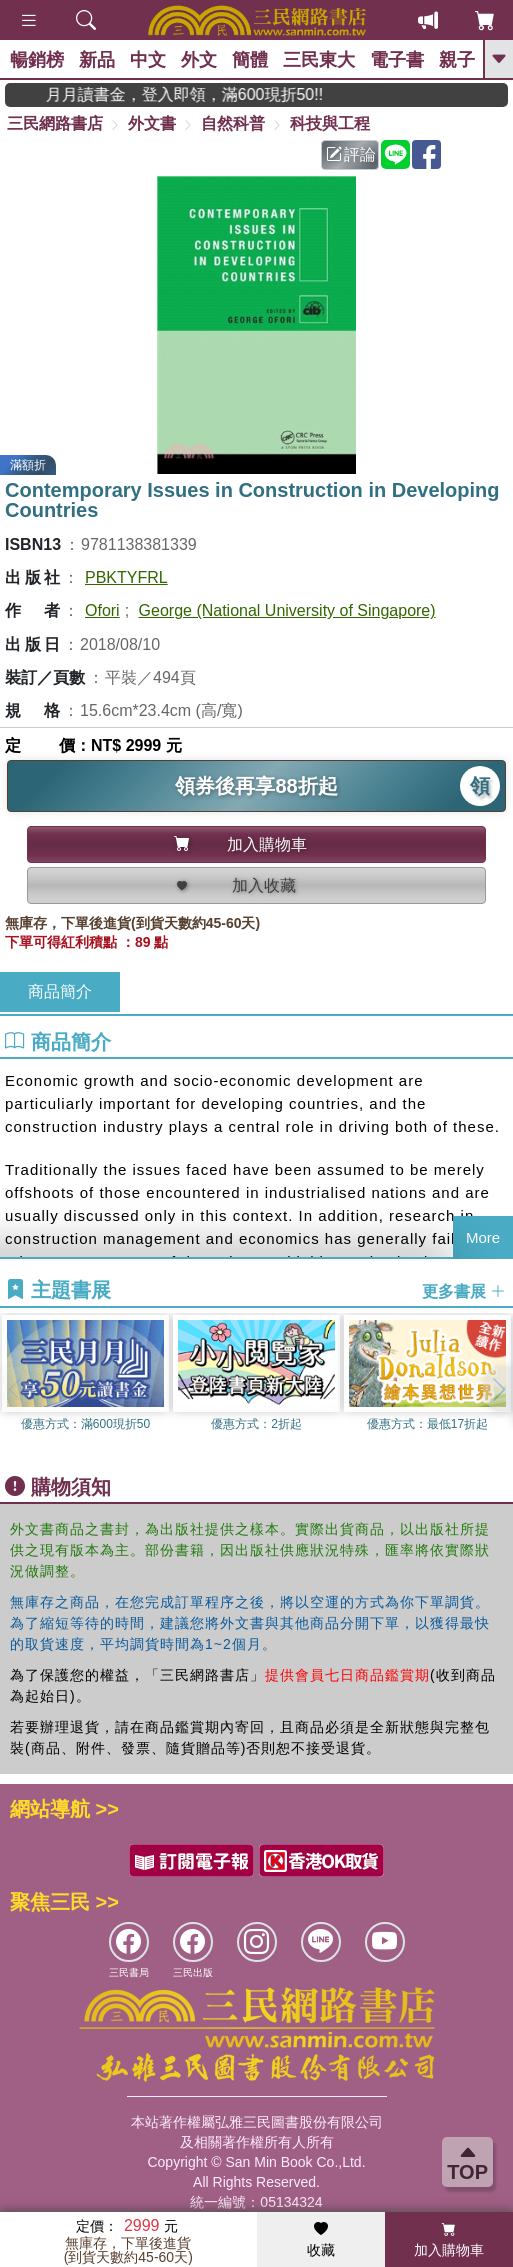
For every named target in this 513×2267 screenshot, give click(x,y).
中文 (148, 60)
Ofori (102, 610)
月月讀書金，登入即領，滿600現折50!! (202, 94)
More (483, 1237)
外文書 (152, 123)
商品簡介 (60, 991)
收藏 (321, 2240)
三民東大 (319, 60)
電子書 (397, 60)
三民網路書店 (55, 123)
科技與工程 (330, 123)
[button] (498, 1389)
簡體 (250, 60)
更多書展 (464, 1290)
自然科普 (233, 123)
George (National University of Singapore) (287, 610)
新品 (97, 60)
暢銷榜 (37, 60)
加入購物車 (449, 2240)
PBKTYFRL (126, 577)
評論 (351, 154)
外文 (199, 60)
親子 (457, 60)
